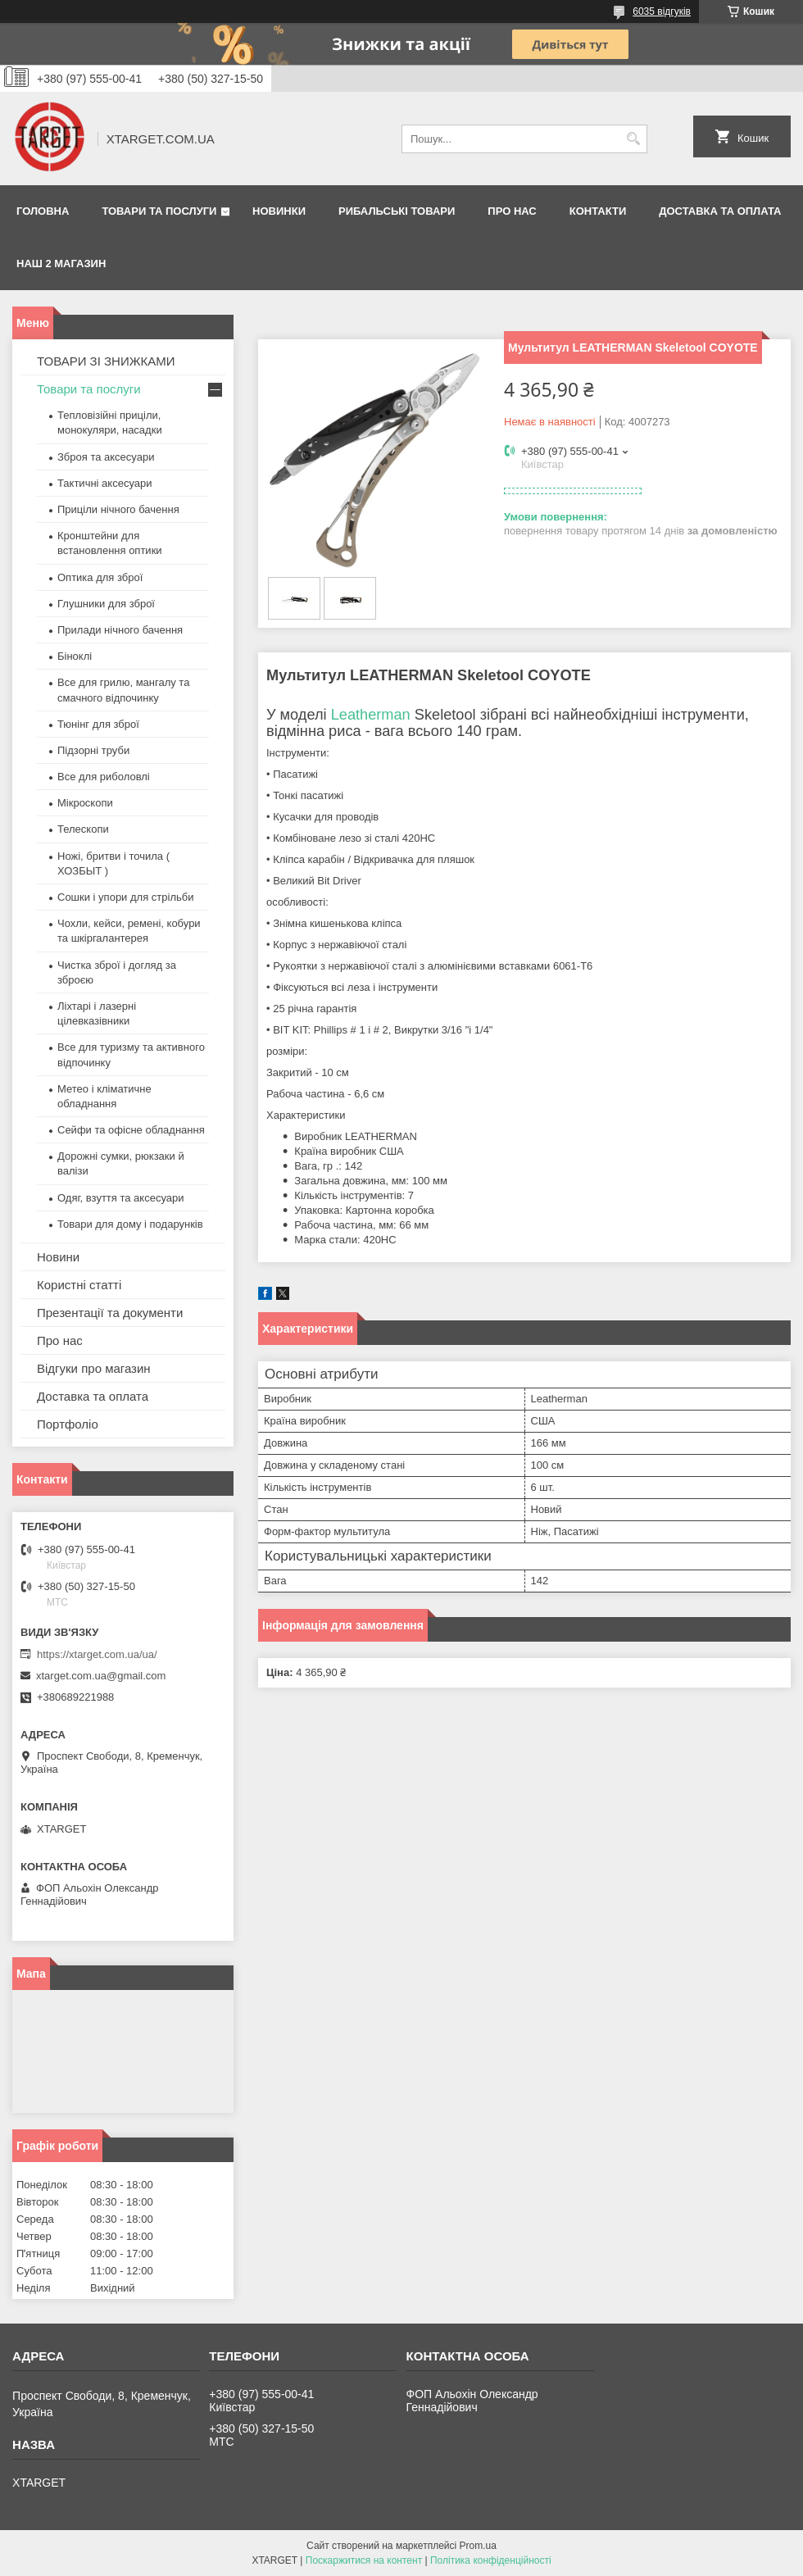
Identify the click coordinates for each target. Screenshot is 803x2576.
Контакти (598, 211)
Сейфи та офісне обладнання (131, 1130)
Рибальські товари (396, 211)
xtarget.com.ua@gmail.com (101, 1676)
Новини (58, 1257)
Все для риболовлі (103, 776)
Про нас (512, 211)
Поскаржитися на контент (364, 2560)
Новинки (279, 211)
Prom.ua (478, 2545)
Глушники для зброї (106, 603)
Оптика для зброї (100, 577)
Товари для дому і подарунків (130, 1224)
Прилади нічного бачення (120, 630)
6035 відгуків (662, 11)
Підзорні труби (93, 750)
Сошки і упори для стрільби (125, 897)
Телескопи (83, 829)
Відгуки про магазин (94, 1368)
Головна (42, 211)
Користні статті (79, 1285)
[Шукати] (633, 139)
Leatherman (371, 714)
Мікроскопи (85, 803)
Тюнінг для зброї (98, 724)
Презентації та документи (110, 1313)
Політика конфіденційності (490, 2560)
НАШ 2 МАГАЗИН (61, 263)
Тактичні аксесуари (104, 483)
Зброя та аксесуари (105, 457)
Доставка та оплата (720, 211)
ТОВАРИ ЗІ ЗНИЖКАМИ (106, 361)
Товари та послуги (159, 211)
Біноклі (74, 656)
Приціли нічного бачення (118, 509)
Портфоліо (67, 1424)
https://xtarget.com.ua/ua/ (97, 1654)
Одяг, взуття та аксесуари (120, 1198)
